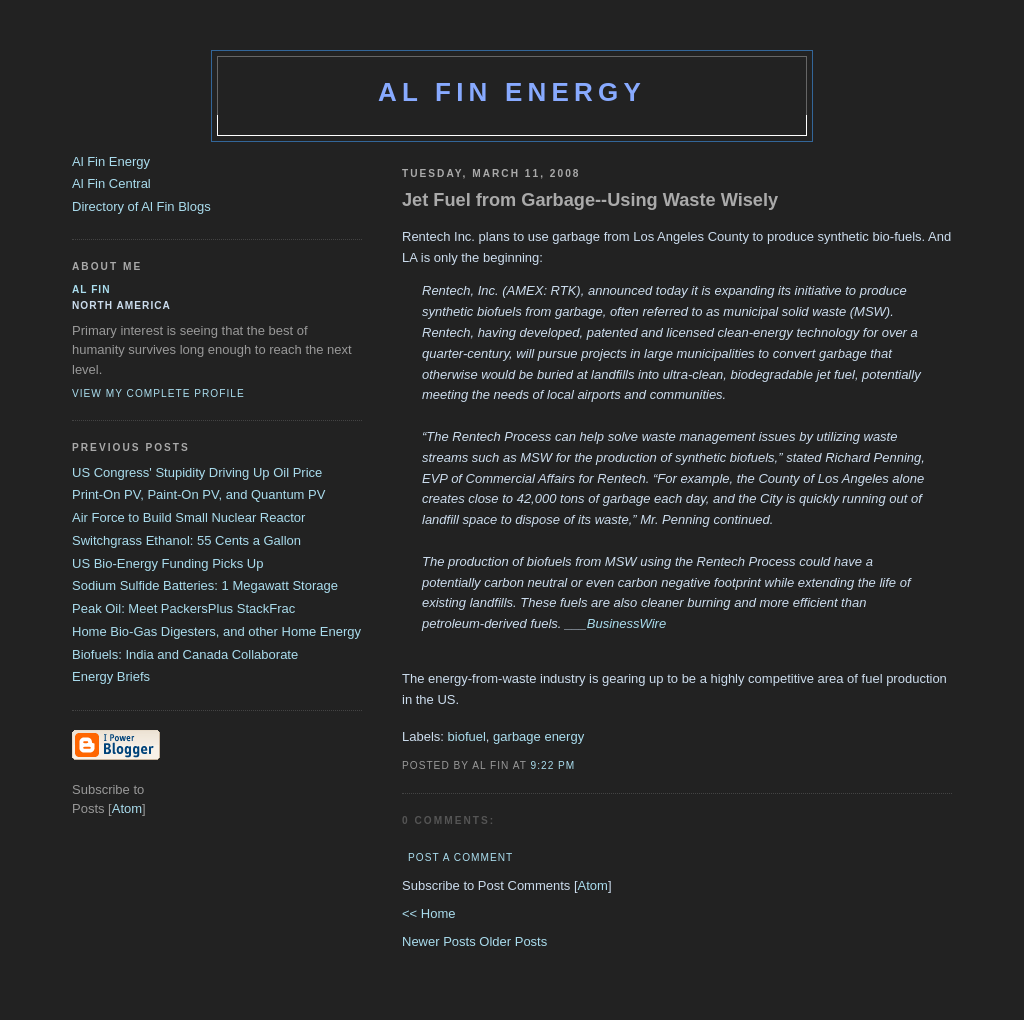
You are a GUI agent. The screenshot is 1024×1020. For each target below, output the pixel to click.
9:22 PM (553, 765)
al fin (91, 289)
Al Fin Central (111, 183)
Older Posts (513, 941)
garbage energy (538, 736)
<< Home (428, 913)
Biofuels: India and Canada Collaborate (185, 654)
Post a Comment (460, 857)
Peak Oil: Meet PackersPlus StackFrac (183, 608)
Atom (593, 885)
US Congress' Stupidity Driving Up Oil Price (197, 472)
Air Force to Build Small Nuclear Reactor (188, 517)
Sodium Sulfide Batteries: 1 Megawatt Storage (205, 585)
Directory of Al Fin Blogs (141, 206)
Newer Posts (440, 941)
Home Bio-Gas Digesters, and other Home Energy (216, 631)
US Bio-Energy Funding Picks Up (167, 563)
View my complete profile (158, 393)
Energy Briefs (111, 676)
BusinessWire (626, 623)
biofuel (467, 736)
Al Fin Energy (512, 92)
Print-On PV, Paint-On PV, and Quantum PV (198, 494)
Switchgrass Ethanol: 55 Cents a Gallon (186, 540)
